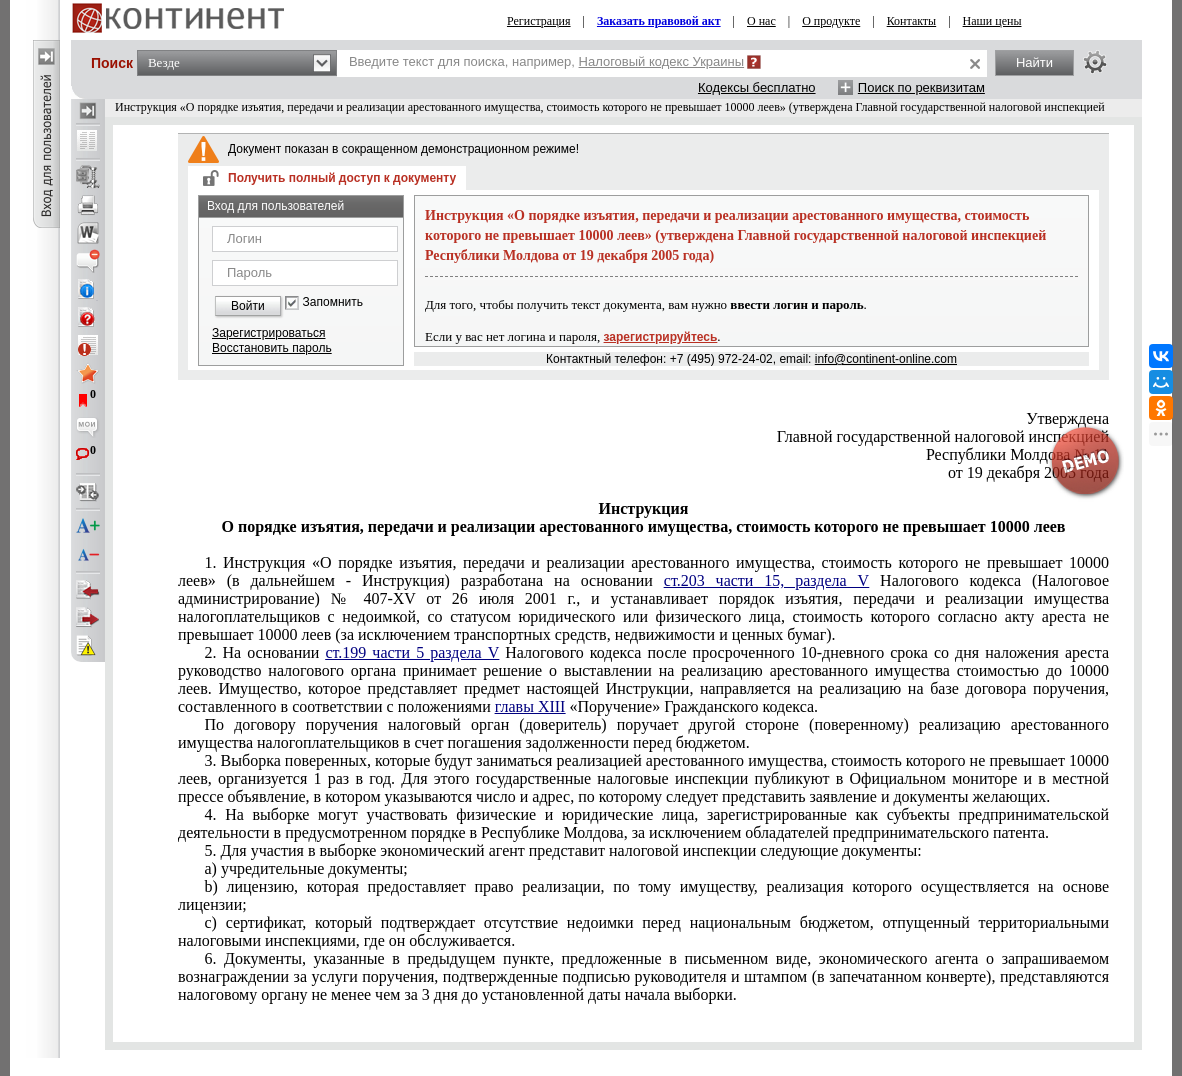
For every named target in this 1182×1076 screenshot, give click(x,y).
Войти (248, 306)
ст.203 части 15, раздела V (766, 580)
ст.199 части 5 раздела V (412, 652)
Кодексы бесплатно (757, 87)
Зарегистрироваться (268, 333)
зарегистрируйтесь (661, 337)
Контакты (912, 21)
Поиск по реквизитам (921, 87)
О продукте (831, 21)
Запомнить (333, 302)
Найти (1034, 62)
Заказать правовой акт (659, 21)
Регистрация (539, 21)
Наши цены (992, 21)
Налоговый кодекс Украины (662, 61)
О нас (761, 21)
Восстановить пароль (272, 348)
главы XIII (530, 706)
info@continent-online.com (886, 359)
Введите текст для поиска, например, (546, 61)
